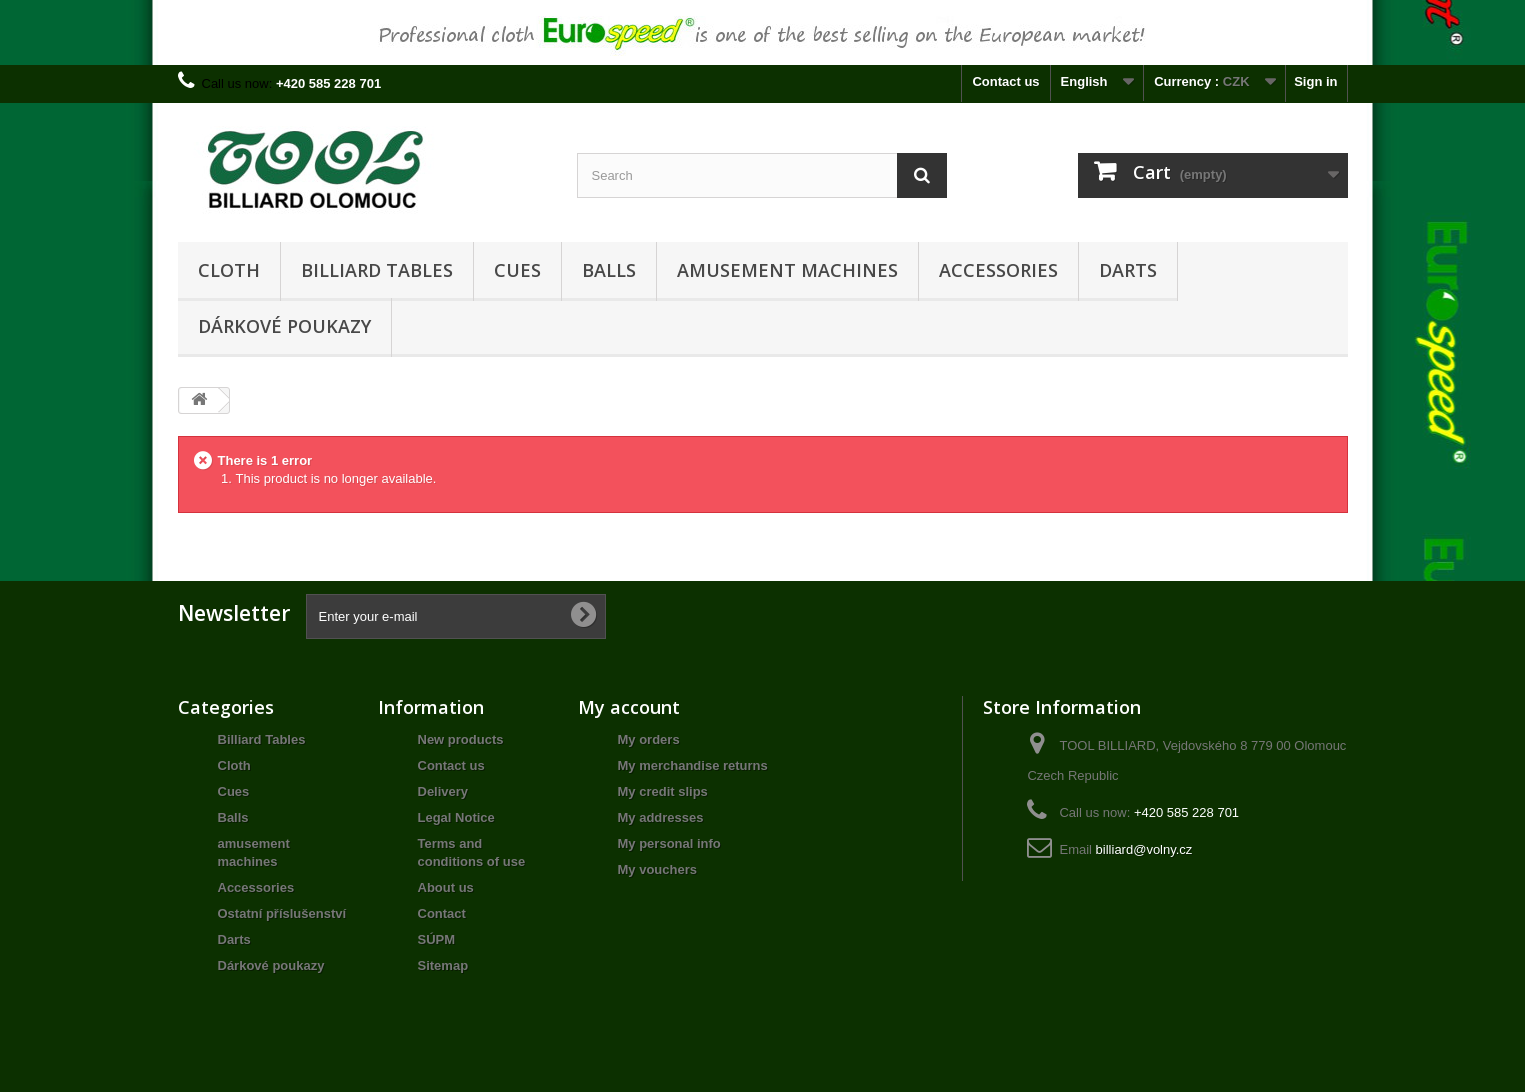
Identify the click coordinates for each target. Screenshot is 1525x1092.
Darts (1128, 270)
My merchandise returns (693, 765)
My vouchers (657, 869)
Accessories (998, 270)
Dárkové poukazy (284, 326)
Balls (609, 270)
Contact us (1005, 81)
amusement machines (787, 270)
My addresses (661, 817)
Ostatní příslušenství (282, 913)
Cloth (229, 270)
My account (629, 707)
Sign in (1315, 81)
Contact (442, 913)
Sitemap (443, 965)
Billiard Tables (377, 270)
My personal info (669, 843)
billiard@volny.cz (1144, 849)
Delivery (443, 791)
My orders (649, 739)
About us (446, 887)
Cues (517, 270)
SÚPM (437, 939)
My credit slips (663, 791)
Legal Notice (456, 817)
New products (461, 739)
